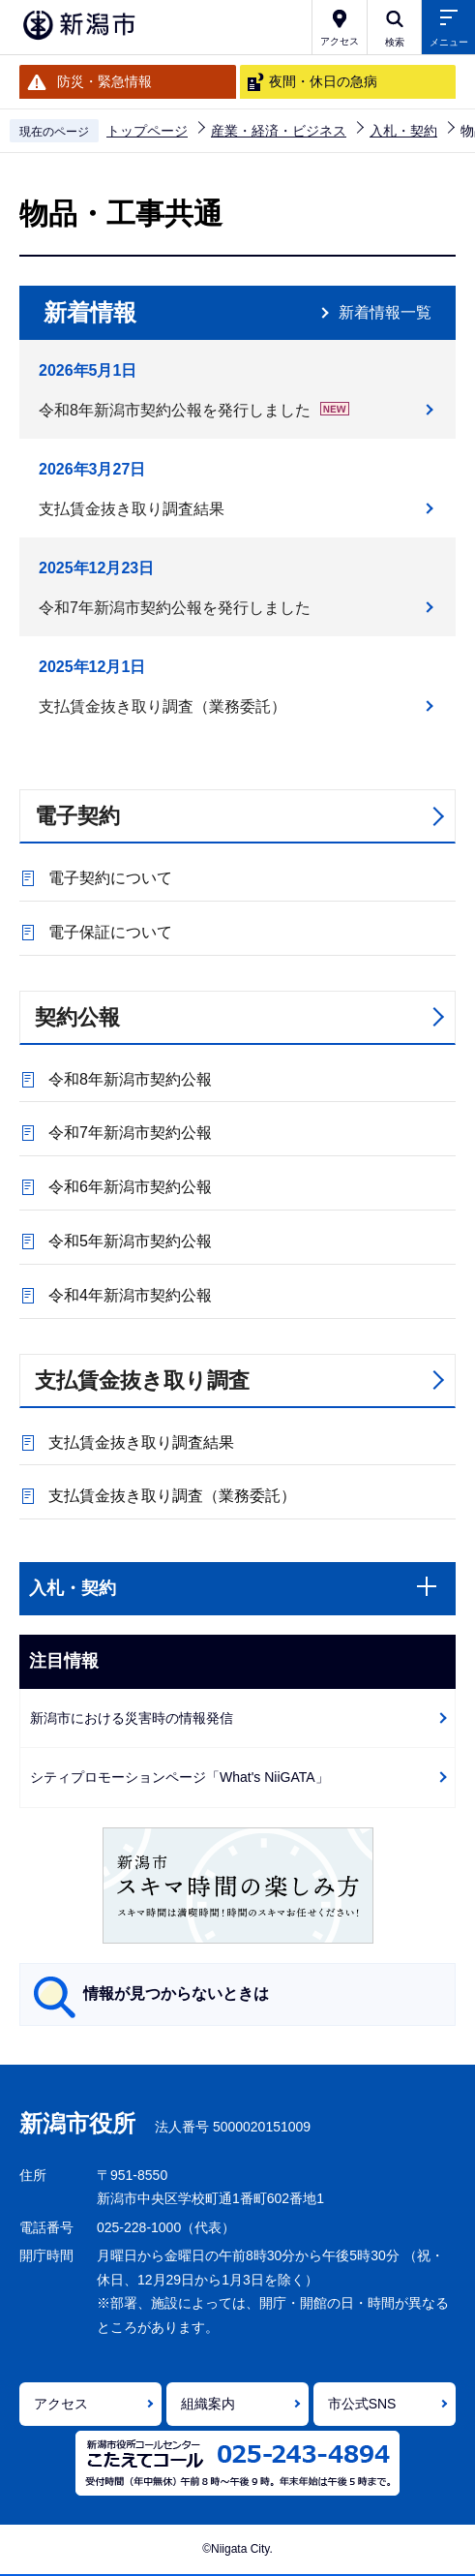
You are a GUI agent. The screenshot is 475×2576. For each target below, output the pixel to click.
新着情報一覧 (385, 312)
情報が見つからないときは (176, 1993)
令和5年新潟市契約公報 (130, 1241)
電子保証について (110, 932)
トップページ (147, 130)
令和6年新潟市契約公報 (130, 1187)
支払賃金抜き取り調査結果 (131, 509)
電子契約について (110, 878)
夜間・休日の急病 (323, 81)
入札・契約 (403, 130)
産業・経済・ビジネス (278, 130)
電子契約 (77, 816)
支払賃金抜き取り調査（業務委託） (162, 706)
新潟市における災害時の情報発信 (131, 1718)
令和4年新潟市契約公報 (130, 1295)
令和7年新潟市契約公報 (130, 1132)
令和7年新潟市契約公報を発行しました (175, 607)
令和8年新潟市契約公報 (130, 1079)
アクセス (61, 2403)
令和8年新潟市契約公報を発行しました (194, 411)
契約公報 (77, 1017)
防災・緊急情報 (104, 81)
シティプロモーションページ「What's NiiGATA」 (179, 1777)
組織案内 (208, 2403)
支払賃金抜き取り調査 (142, 1380)
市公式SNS (362, 2403)
